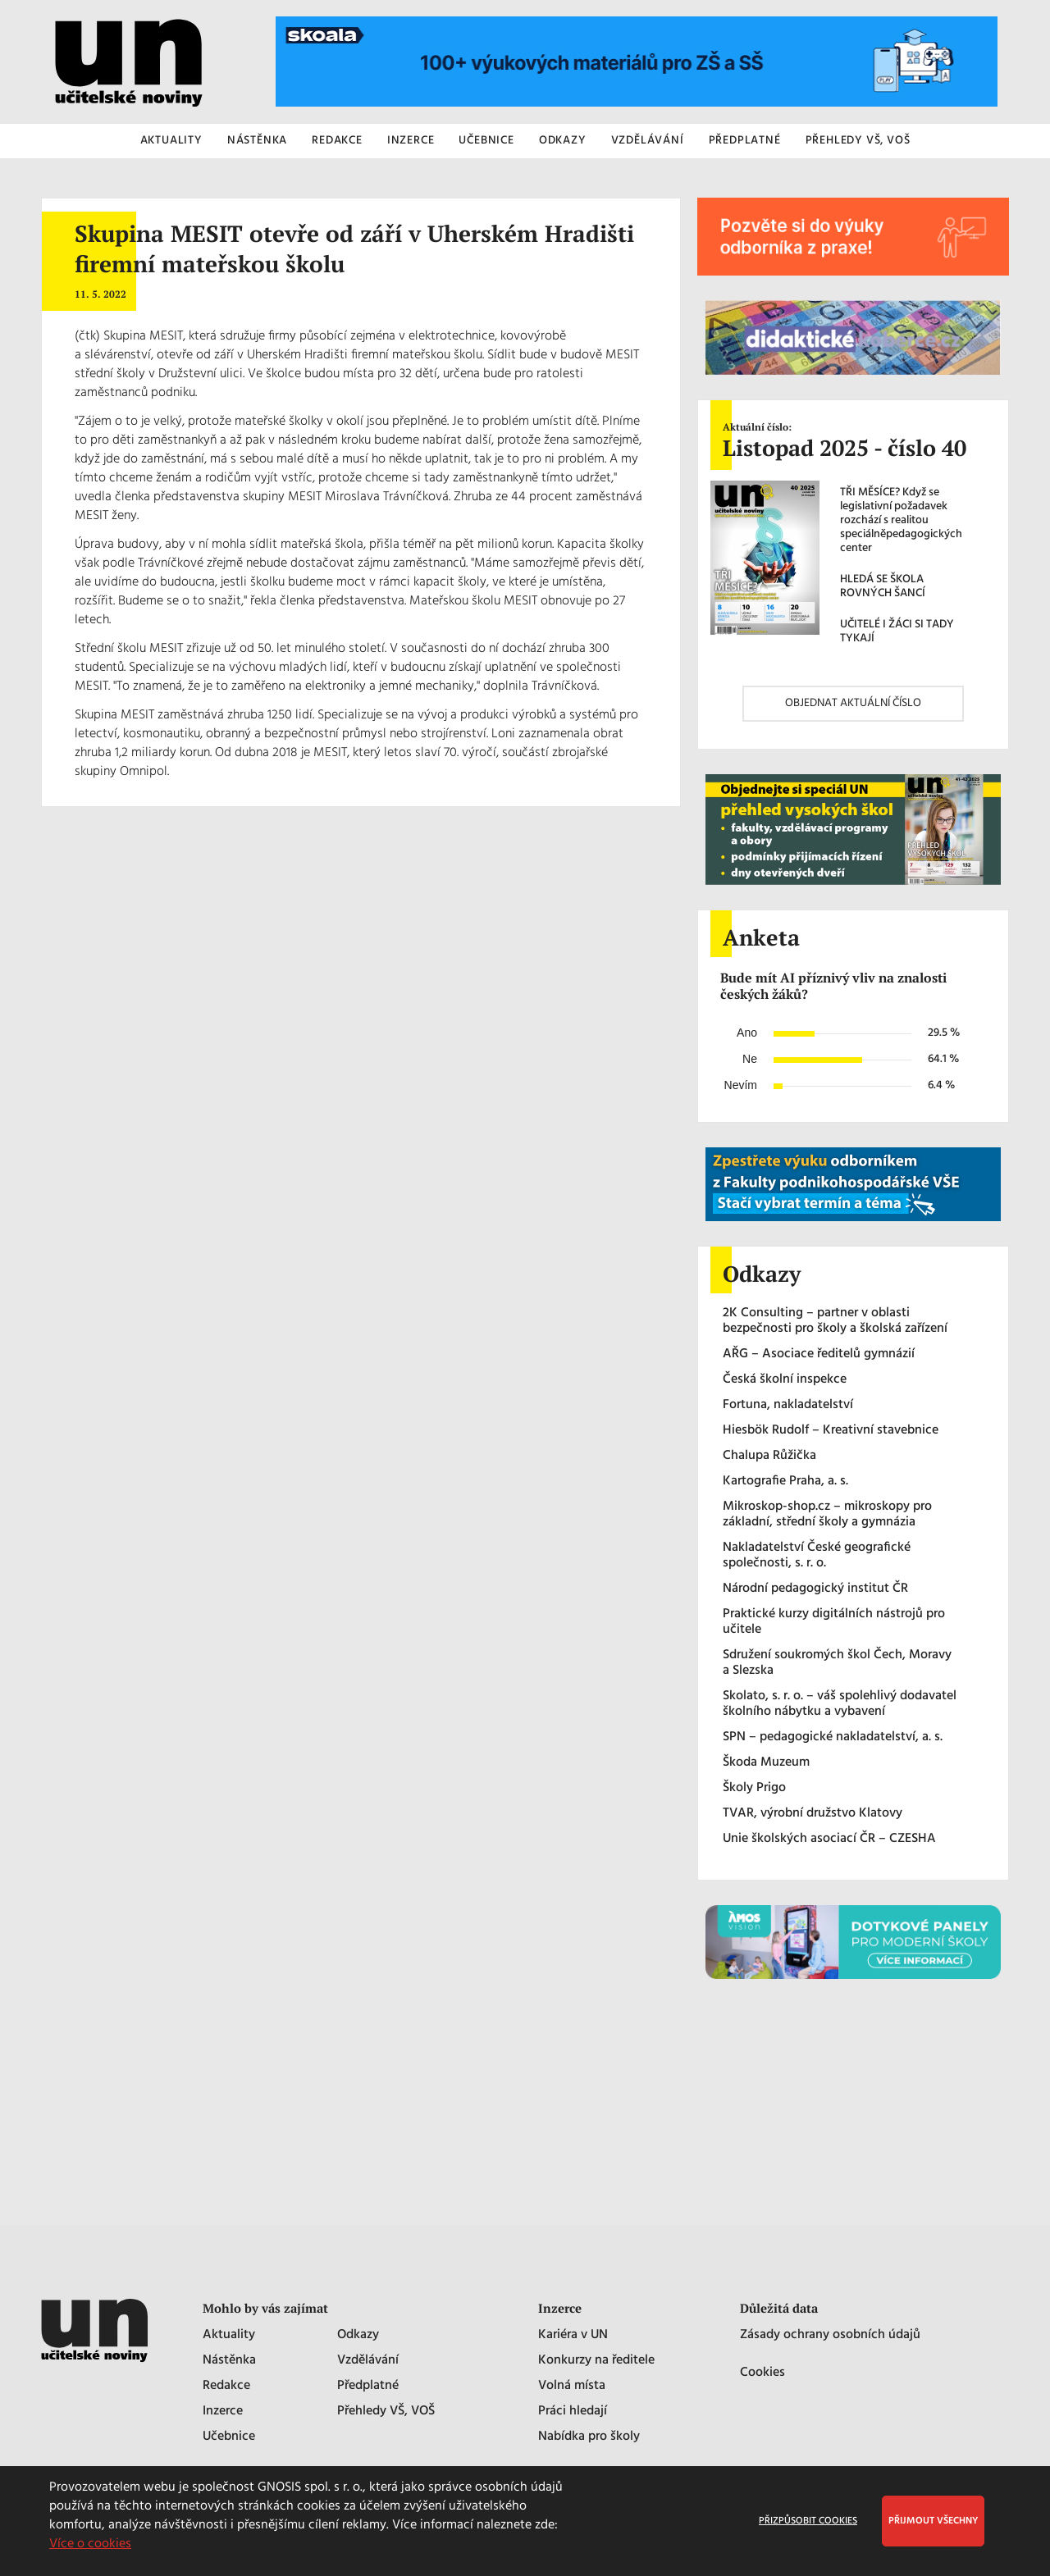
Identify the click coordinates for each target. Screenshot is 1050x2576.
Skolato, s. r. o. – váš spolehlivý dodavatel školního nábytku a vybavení (839, 1704)
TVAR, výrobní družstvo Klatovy (812, 1813)
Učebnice (229, 2437)
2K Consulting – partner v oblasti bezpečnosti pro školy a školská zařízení (835, 1321)
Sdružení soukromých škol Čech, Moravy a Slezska (837, 1663)
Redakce (226, 2386)
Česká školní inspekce (785, 1380)
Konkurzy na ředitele (596, 2361)
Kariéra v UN (573, 2335)
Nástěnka (229, 2361)
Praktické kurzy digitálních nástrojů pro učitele (834, 1622)
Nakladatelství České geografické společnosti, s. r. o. (817, 1555)
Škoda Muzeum (766, 1763)
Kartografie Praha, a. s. (785, 1481)
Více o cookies (90, 2544)
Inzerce (223, 2411)
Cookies (762, 2373)
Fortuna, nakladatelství (788, 1405)
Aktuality (229, 2335)
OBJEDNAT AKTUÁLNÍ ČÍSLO (853, 703)
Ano (747, 1032)
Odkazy (358, 2335)
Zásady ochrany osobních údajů (830, 2335)
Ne (749, 1058)
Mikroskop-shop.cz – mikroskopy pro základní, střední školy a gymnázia (827, 1514)
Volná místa (571, 2386)
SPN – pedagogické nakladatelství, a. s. (833, 1737)
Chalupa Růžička (769, 1456)
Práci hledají (572, 2411)
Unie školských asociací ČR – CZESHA (829, 1839)
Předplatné (368, 2386)
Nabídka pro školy (589, 2437)
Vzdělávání (368, 2361)
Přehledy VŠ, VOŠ (386, 2411)
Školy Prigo (754, 1788)
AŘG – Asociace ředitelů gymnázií (819, 1354)
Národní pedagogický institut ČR (815, 1589)
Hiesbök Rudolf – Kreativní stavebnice (830, 1430)
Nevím (740, 1085)
